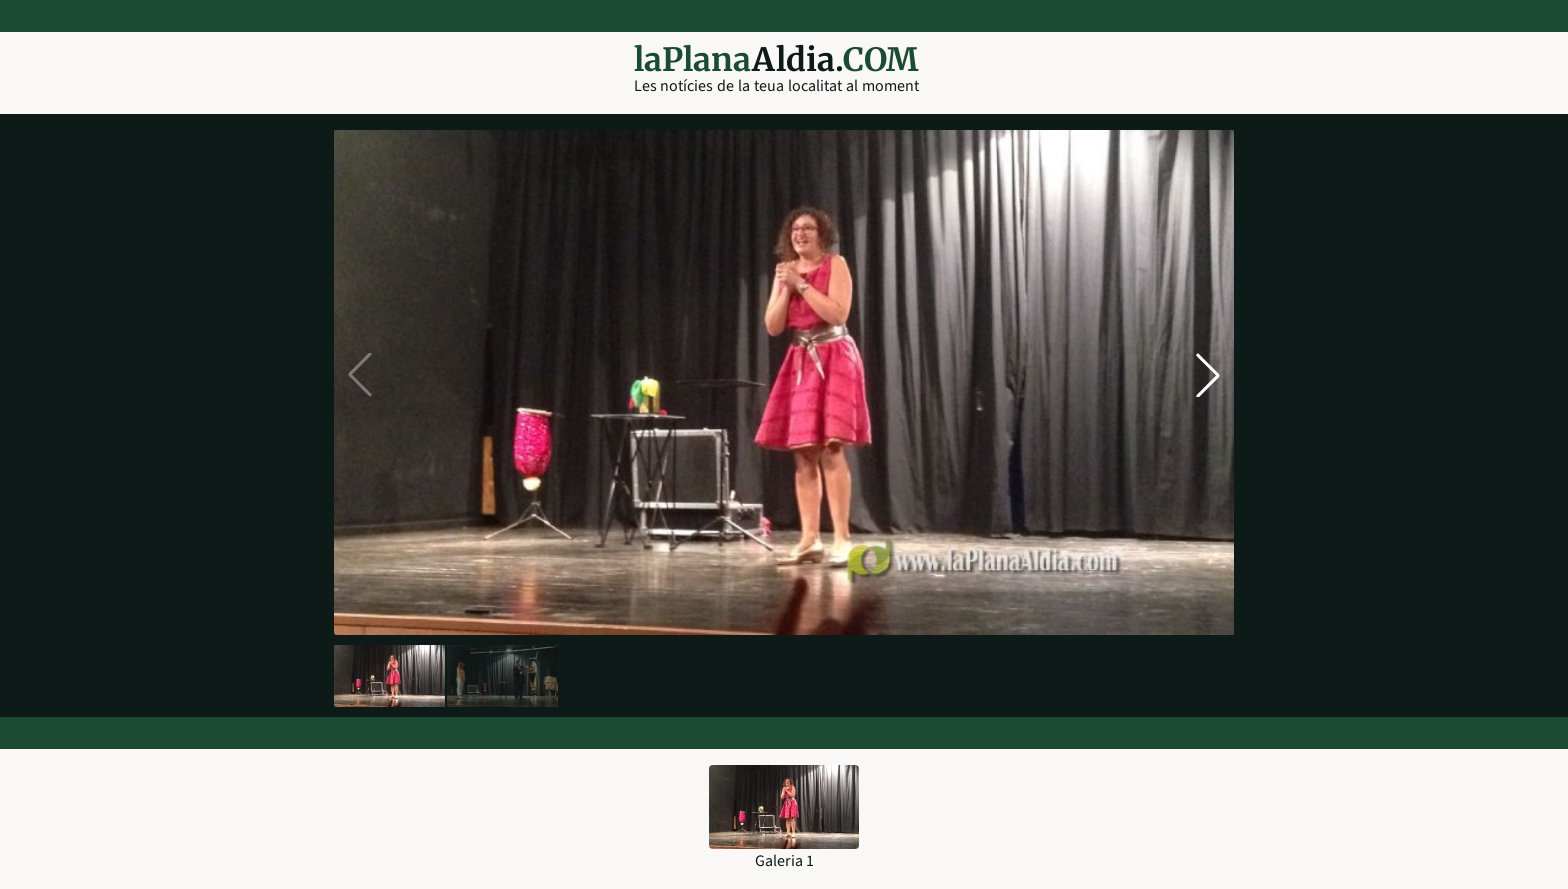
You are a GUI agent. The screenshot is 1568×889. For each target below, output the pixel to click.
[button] (1208, 375)
